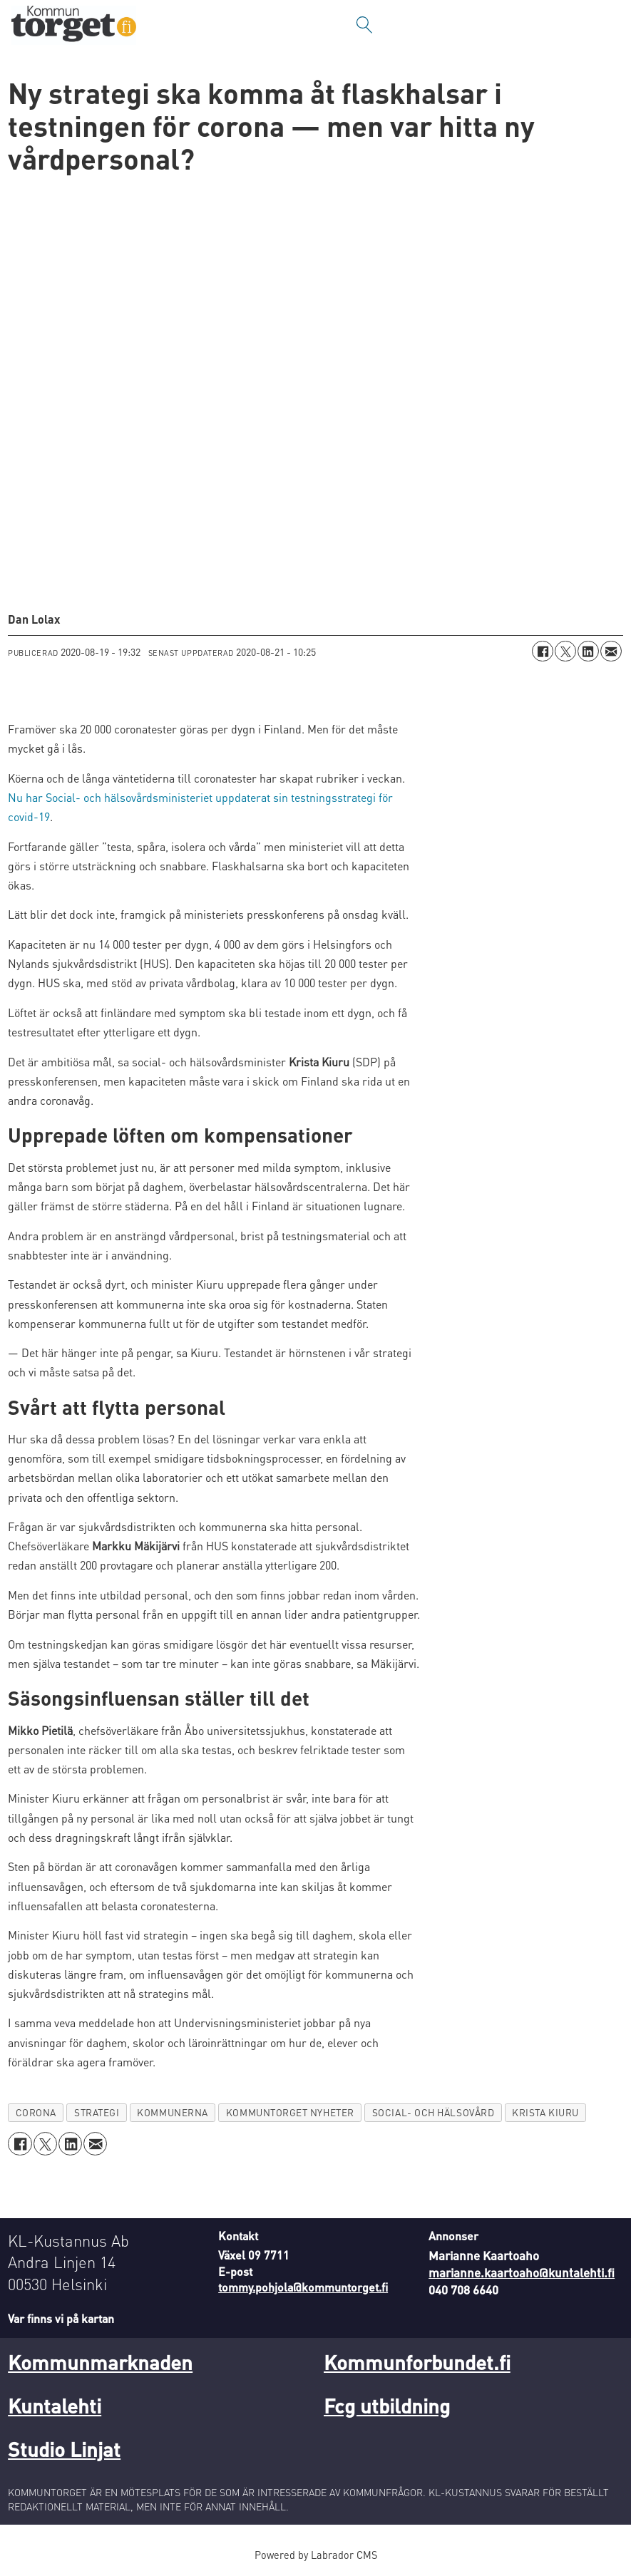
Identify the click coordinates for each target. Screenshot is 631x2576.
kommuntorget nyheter (290, 2112)
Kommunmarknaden (100, 2362)
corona (36, 2112)
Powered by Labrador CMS (316, 2554)
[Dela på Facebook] (542, 651)
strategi (96, 2112)
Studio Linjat (64, 2449)
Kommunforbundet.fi (417, 2362)
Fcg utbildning (387, 2405)
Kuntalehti (54, 2405)
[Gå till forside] (73, 25)
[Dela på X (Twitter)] (565, 651)
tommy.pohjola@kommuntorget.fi (303, 2286)
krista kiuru (545, 2112)
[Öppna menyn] (606, 25)
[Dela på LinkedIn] (588, 651)
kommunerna (172, 2112)
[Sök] (364, 25)
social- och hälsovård (433, 2112)
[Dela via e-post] (611, 651)
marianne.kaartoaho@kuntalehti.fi (522, 2272)
